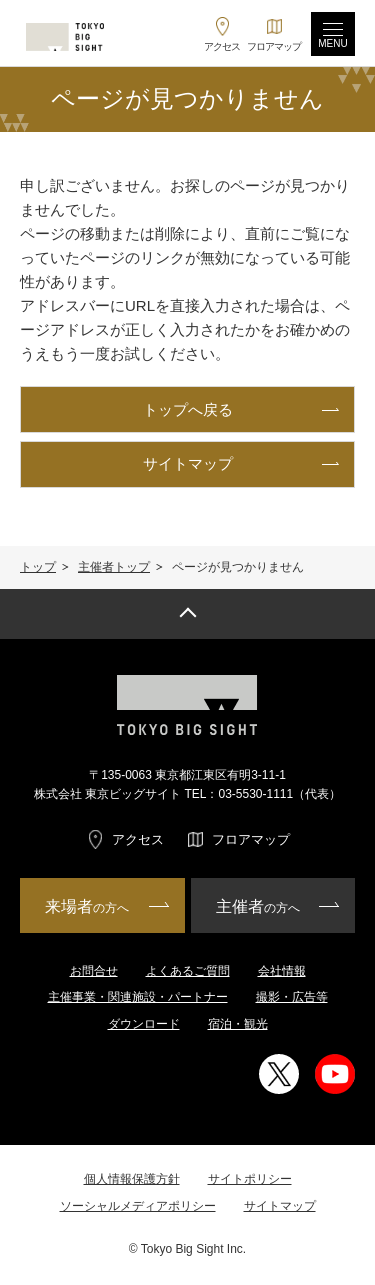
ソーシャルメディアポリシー (138, 1206)
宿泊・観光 (238, 1024)
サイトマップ (280, 1206)
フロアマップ (251, 839)
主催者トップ (114, 567)
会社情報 (282, 971)
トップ (38, 567)
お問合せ (94, 971)
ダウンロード (144, 1024)
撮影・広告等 (292, 997)
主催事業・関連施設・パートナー (138, 997)
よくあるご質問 (188, 971)
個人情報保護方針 (132, 1179)
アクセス (138, 839)
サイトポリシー (250, 1179)
